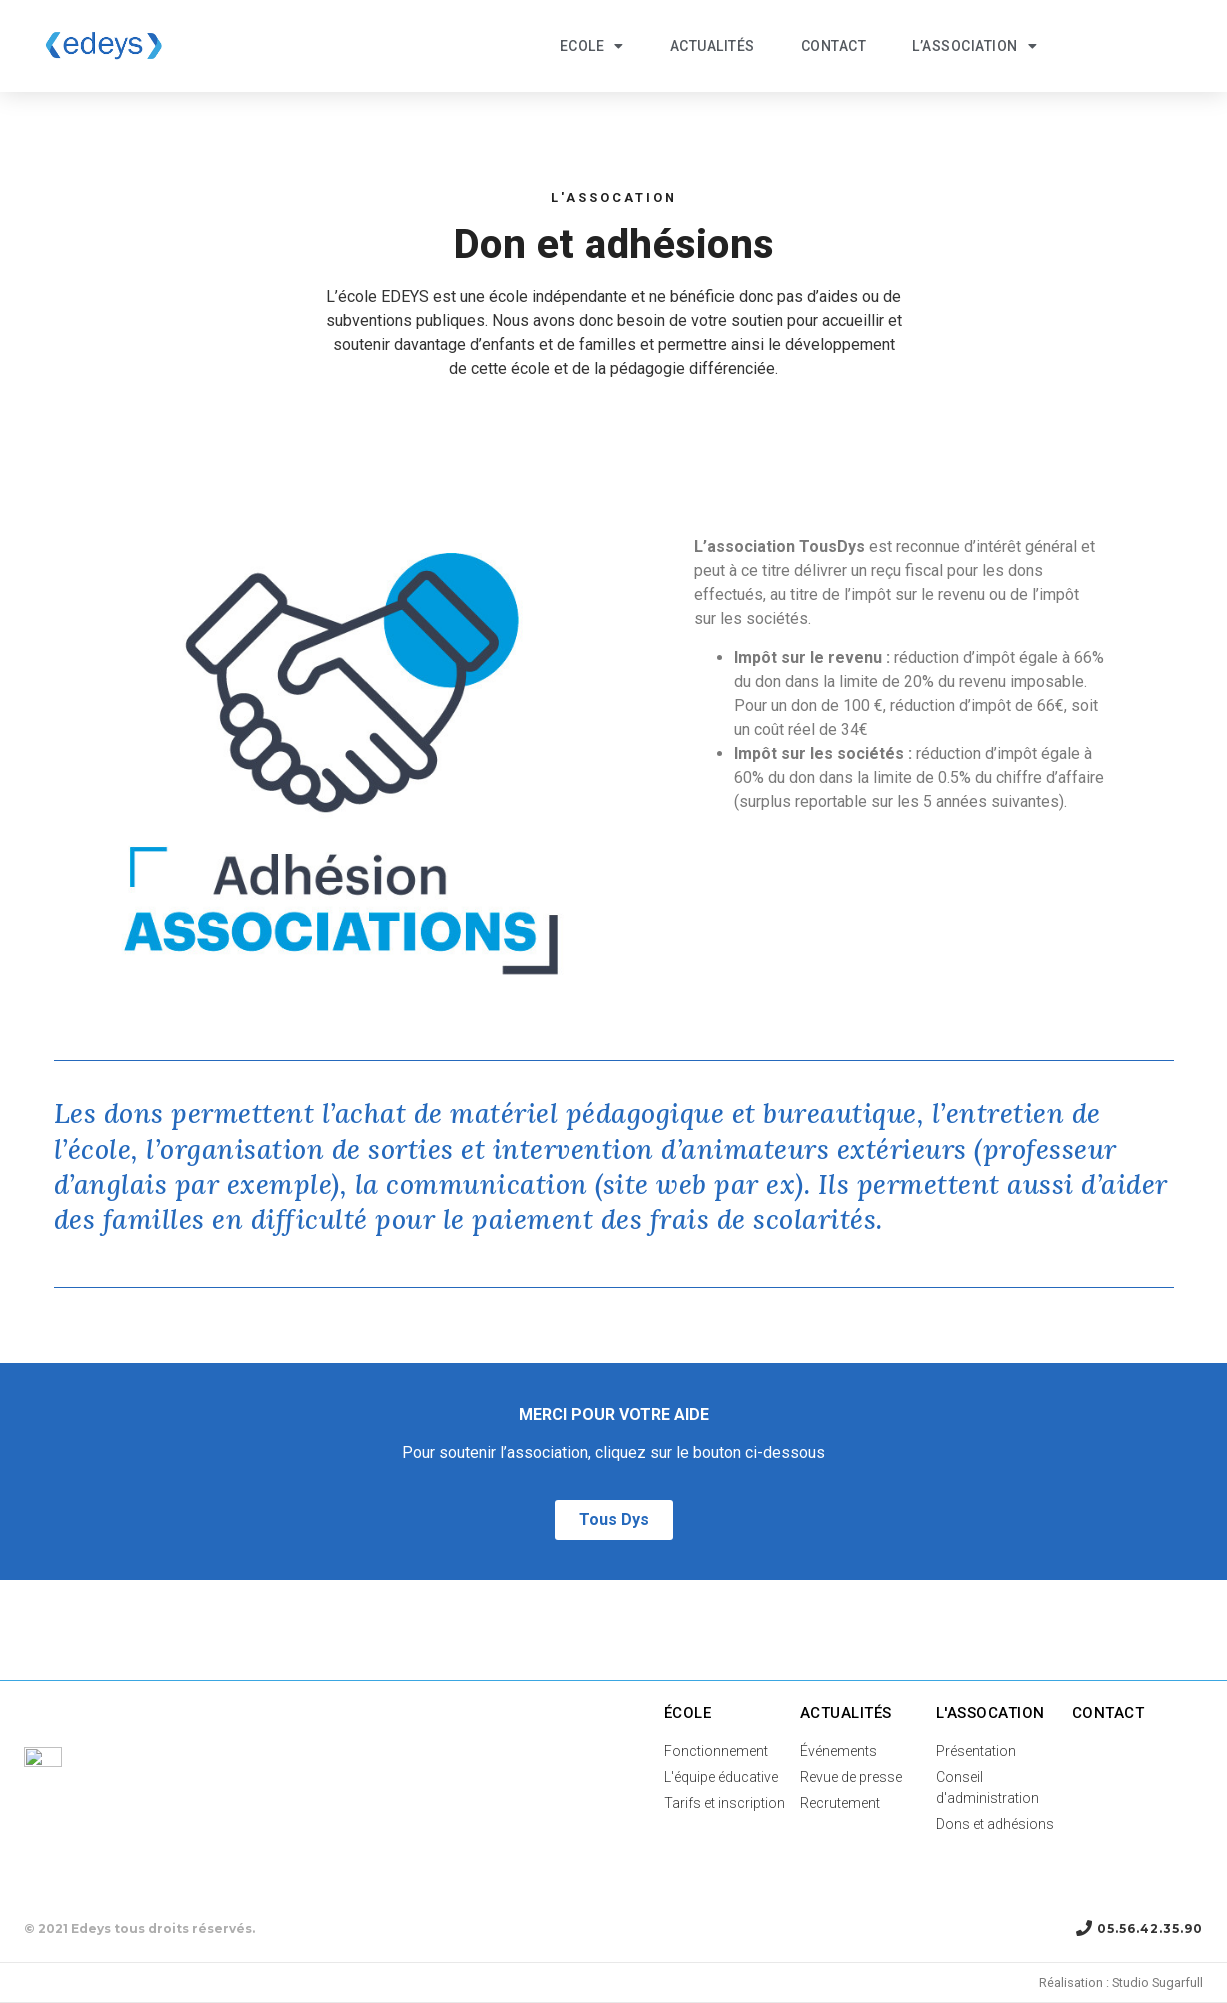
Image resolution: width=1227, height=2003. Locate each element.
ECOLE (592, 46)
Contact (834, 46)
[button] (614, 1520)
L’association (974, 46)
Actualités (712, 46)
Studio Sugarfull (1157, 1982)
